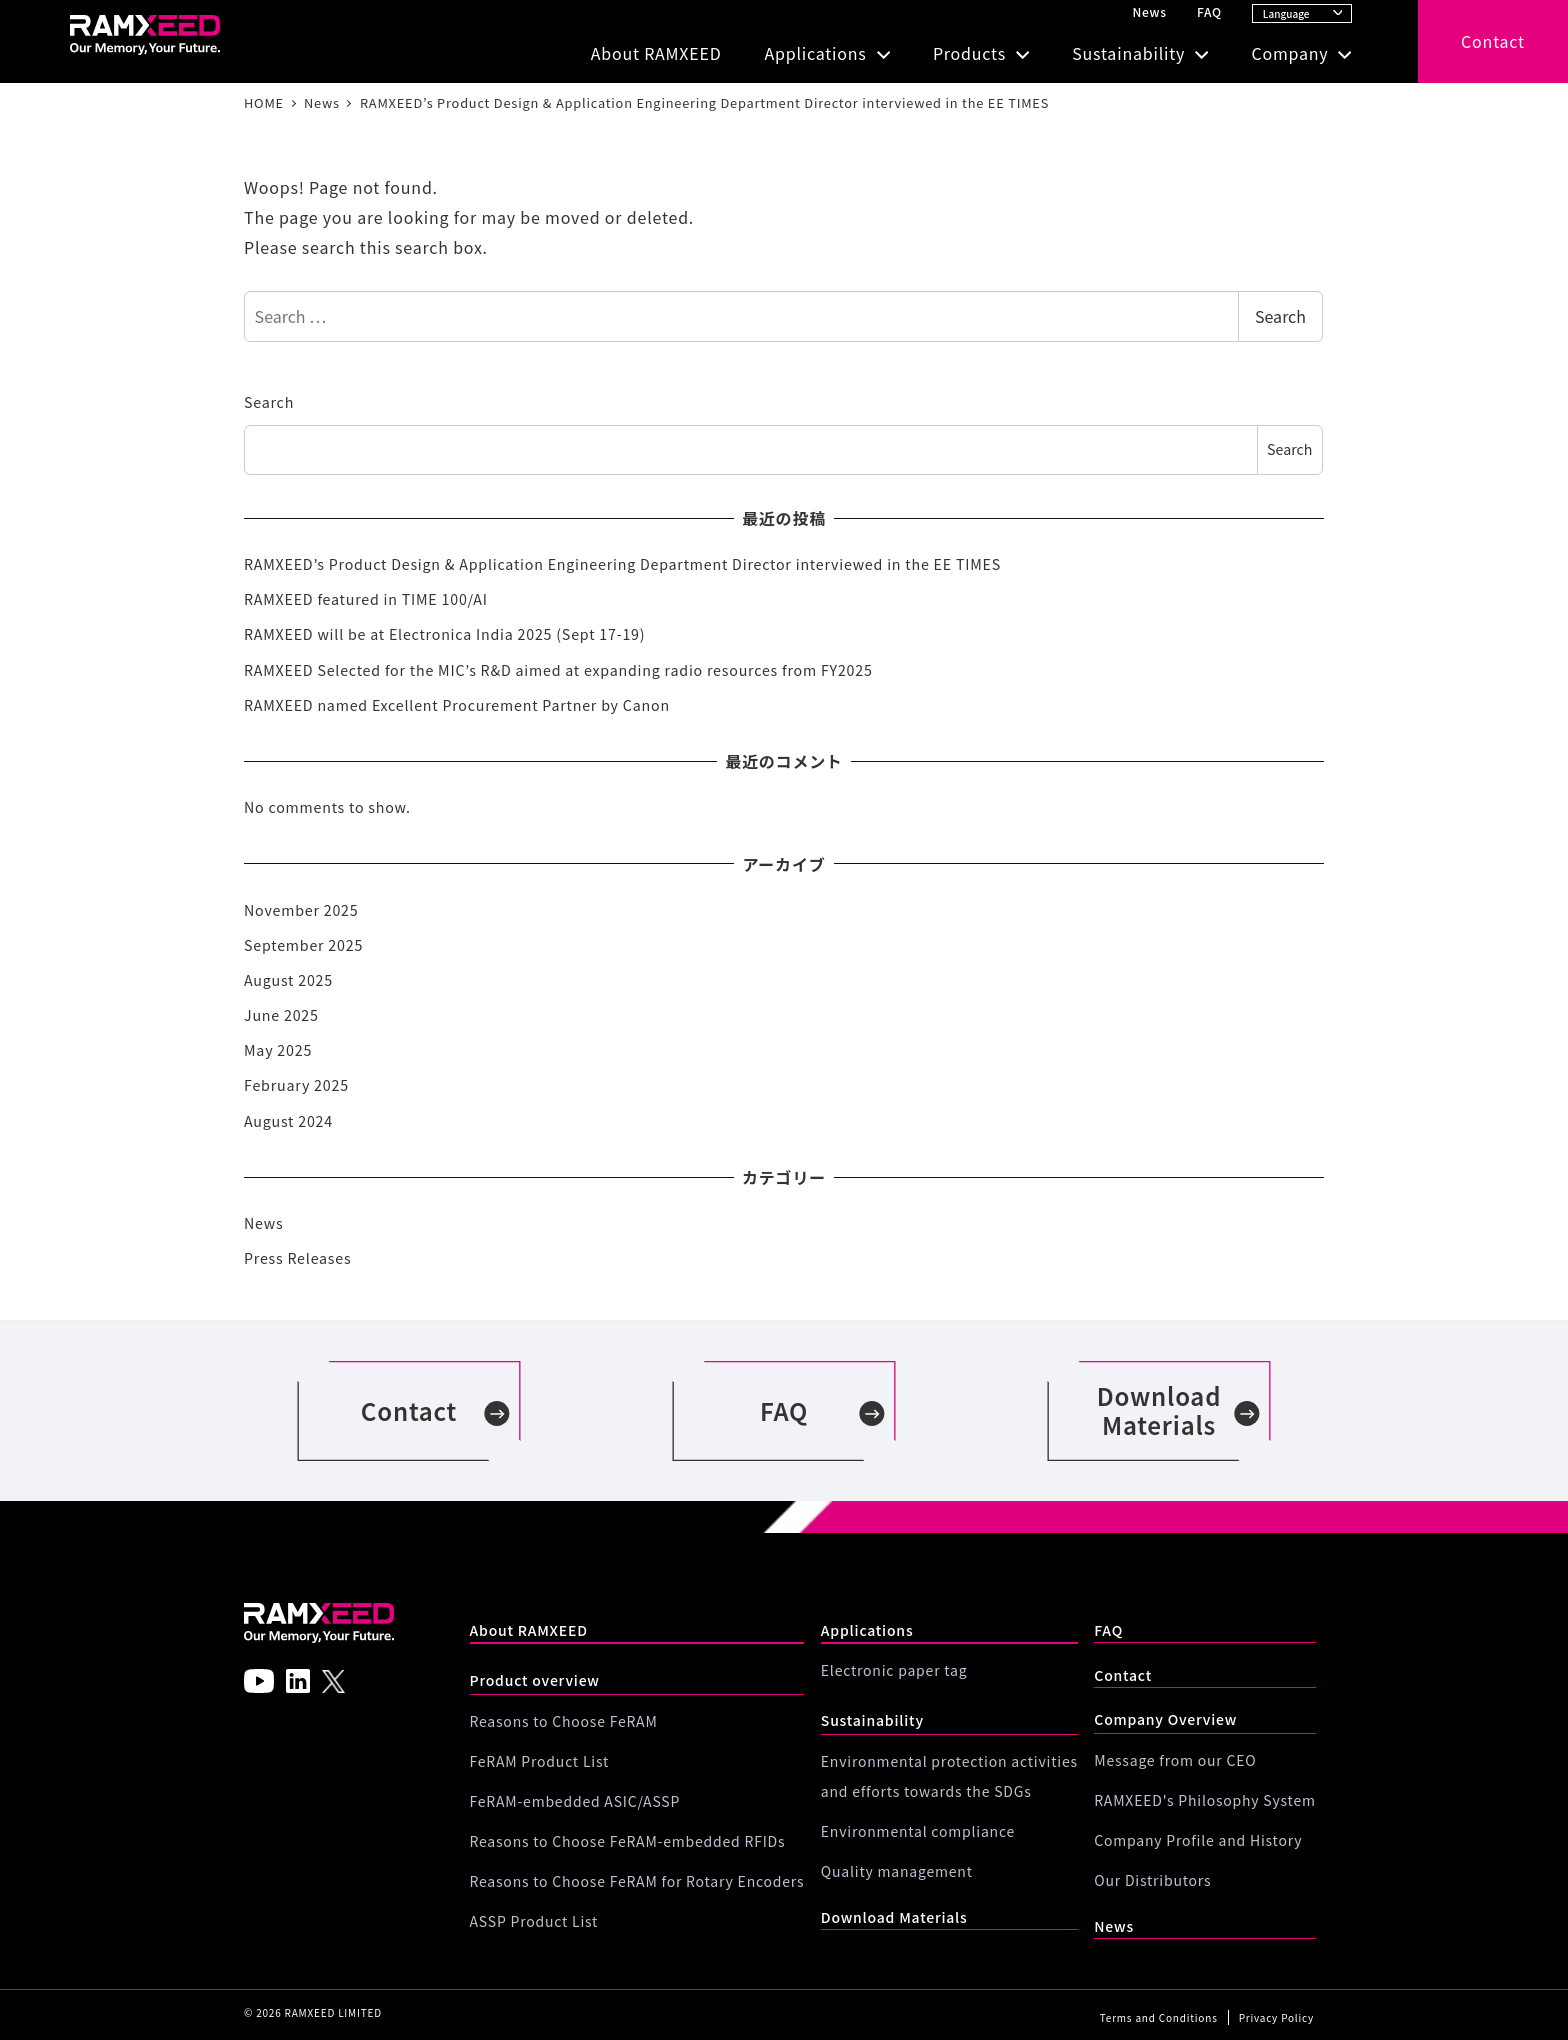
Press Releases (297, 1258)
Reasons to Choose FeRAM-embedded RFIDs (628, 1841)
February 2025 (296, 1085)
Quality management (897, 1871)
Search (1280, 316)
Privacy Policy (1276, 2017)
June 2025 (281, 1015)
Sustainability (1128, 53)
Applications (815, 53)
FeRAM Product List (539, 1761)
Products (969, 53)
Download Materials (894, 1917)
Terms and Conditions (1159, 2017)
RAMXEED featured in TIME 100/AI (366, 599)
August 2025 (288, 980)
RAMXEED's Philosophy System (1204, 1800)
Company (1289, 53)
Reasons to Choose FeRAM (564, 1721)
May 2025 (278, 1050)
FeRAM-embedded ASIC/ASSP (575, 1801)
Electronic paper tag (894, 1670)
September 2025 (303, 945)
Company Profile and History (1198, 1840)
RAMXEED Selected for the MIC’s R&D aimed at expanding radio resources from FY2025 (558, 670)
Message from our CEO (1175, 1760)
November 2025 (301, 910)
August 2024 (288, 1121)
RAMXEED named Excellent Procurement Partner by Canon (457, 705)
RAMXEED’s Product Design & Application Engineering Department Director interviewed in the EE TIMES (622, 564)
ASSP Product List (534, 1921)
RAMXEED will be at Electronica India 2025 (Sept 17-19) (444, 634)
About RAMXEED (656, 53)
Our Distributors (1152, 1880)
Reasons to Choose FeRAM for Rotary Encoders (637, 1881)
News (1149, 11)
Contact (1493, 41)
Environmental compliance (918, 1831)
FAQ (1209, 11)
